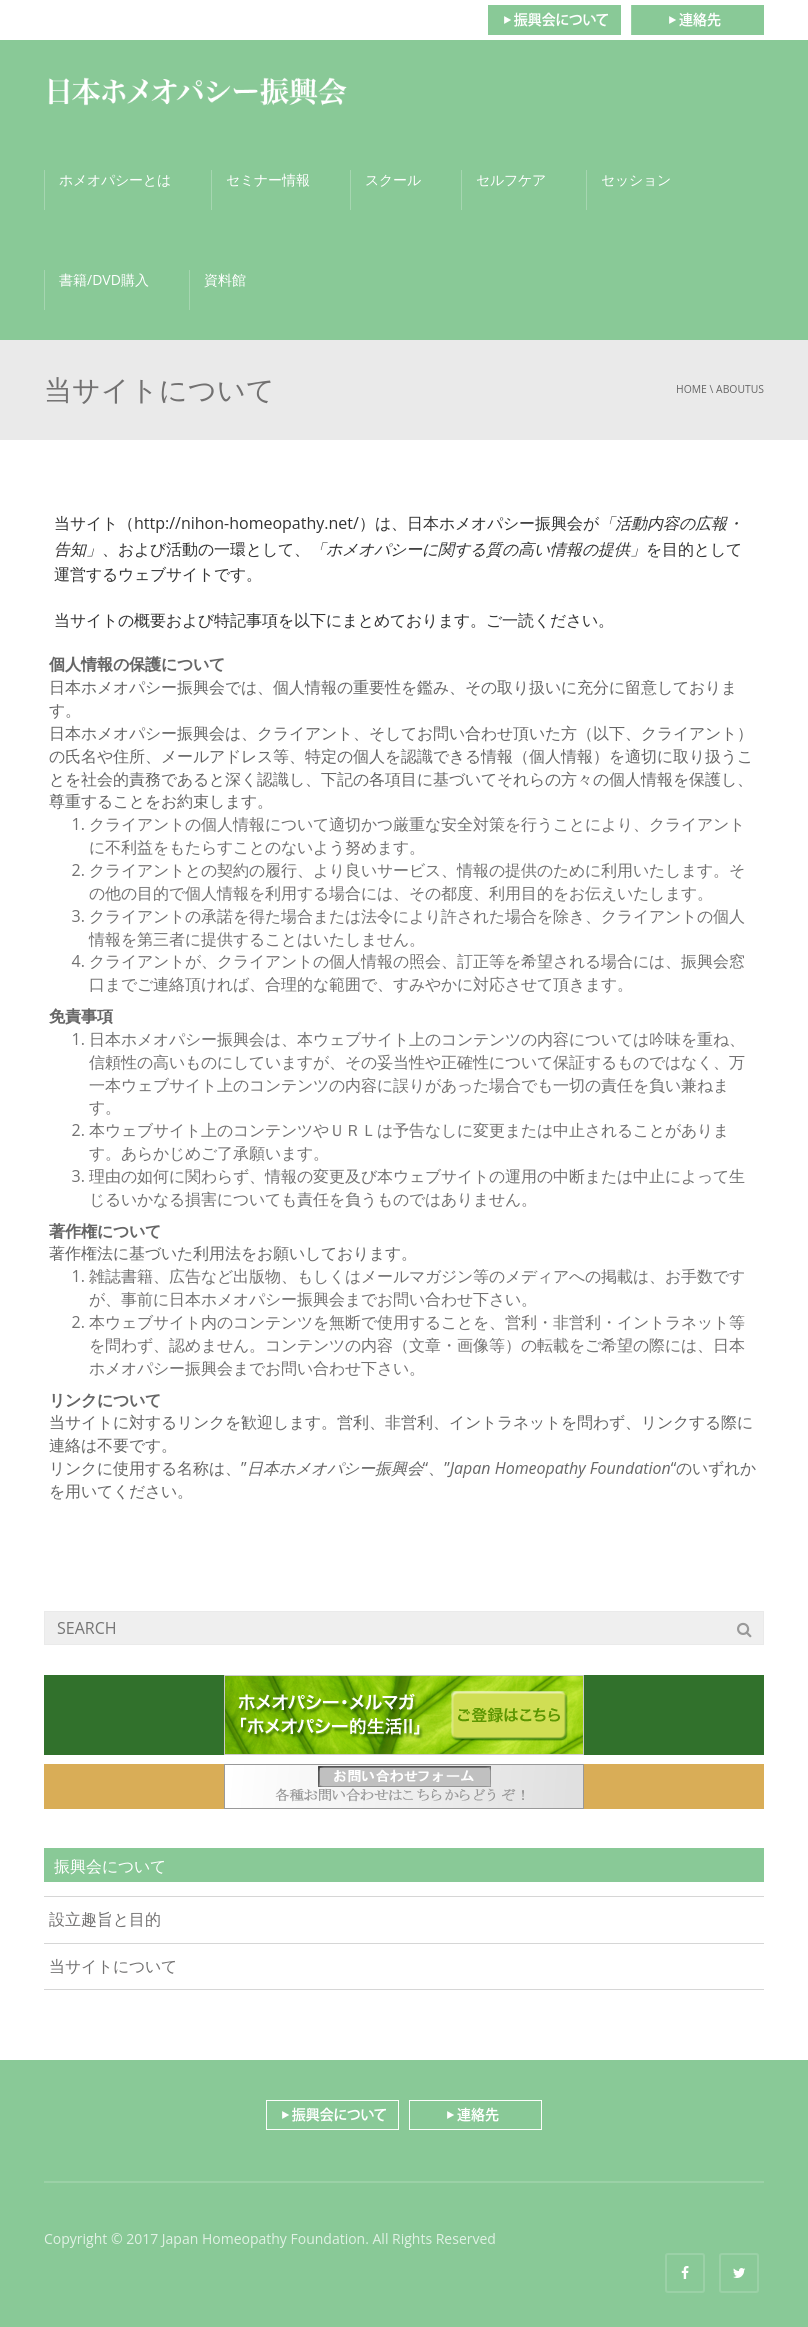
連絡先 (697, 20)
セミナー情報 (268, 179)
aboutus (740, 389)
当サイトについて (113, 1966)
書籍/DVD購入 (104, 279)
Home (691, 389)
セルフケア (511, 179)
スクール (393, 179)
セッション (636, 179)
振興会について (554, 20)
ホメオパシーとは (115, 179)
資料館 (225, 279)
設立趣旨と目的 (105, 1919)
